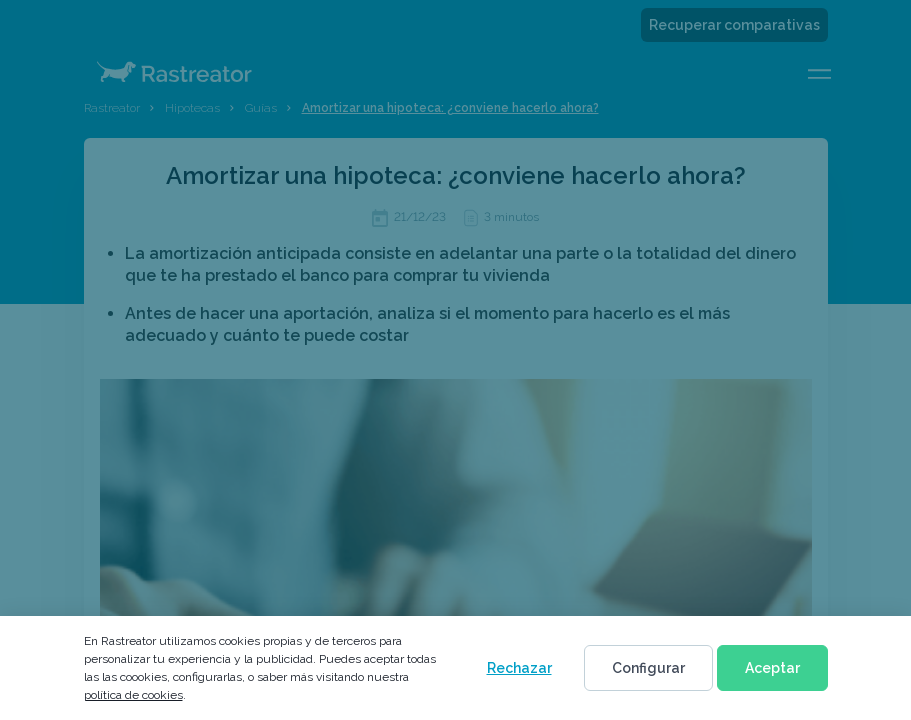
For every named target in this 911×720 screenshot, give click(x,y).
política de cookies (133, 695)
